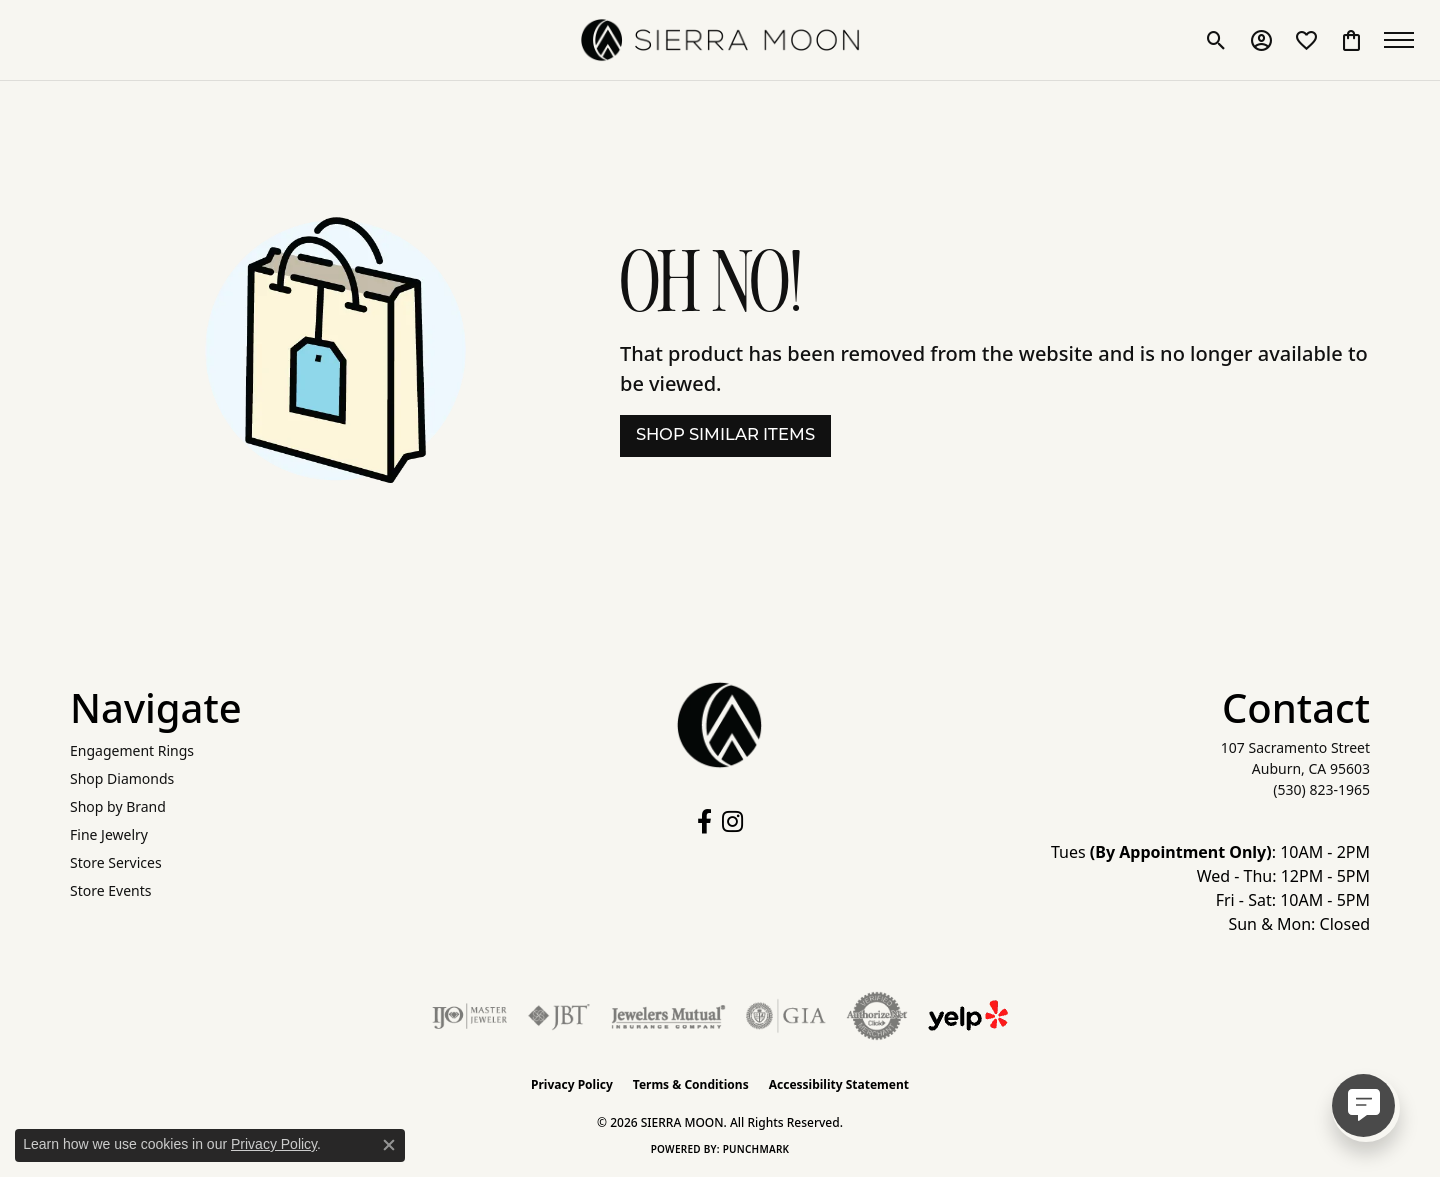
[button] (1212, 40)
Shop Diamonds (122, 778)
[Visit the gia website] (786, 1016)
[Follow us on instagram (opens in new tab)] (732, 822)
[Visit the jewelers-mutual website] (668, 1016)
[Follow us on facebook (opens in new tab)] (704, 822)
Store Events (110, 890)
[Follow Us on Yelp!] (968, 1016)
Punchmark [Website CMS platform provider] (756, 1149)
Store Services (116, 862)
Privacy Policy (572, 1084)
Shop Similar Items (725, 436)
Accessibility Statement (839, 1084)
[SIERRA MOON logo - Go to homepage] (720, 40)
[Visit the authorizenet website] (877, 1016)
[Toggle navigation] (1400, 40)
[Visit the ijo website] (469, 1016)
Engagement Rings (132, 750)
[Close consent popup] (389, 1145)
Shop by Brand (118, 806)
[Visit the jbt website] (559, 1016)
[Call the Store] (1321, 789)
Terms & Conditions (691, 1084)
